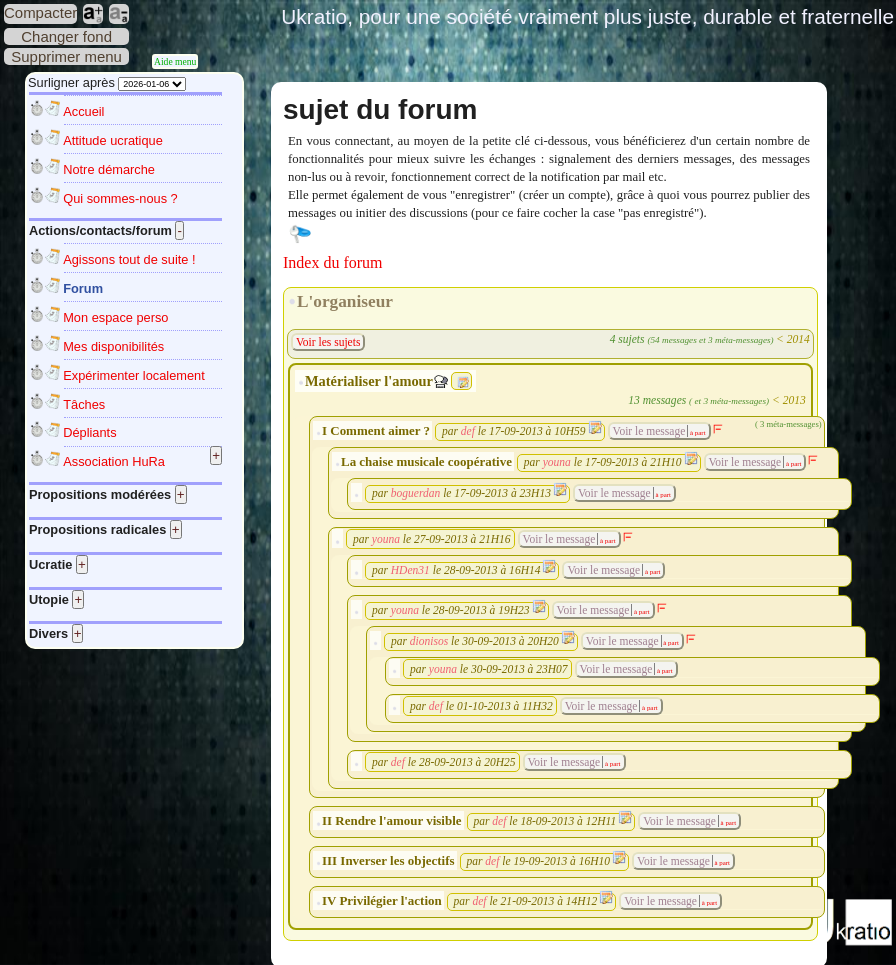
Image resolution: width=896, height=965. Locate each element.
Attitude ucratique (113, 140)
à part (696, 432)
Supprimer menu (66, 56)
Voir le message (649, 431)
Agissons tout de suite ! (129, 259)
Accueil (83, 111)
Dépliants (89, 432)
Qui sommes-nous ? (120, 198)
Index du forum (333, 262)
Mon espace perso (115, 317)
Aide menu (175, 61)
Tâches (84, 404)
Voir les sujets (328, 342)
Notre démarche (109, 169)
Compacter (40, 12)
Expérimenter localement (134, 375)
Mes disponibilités (113, 346)
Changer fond (66, 36)
